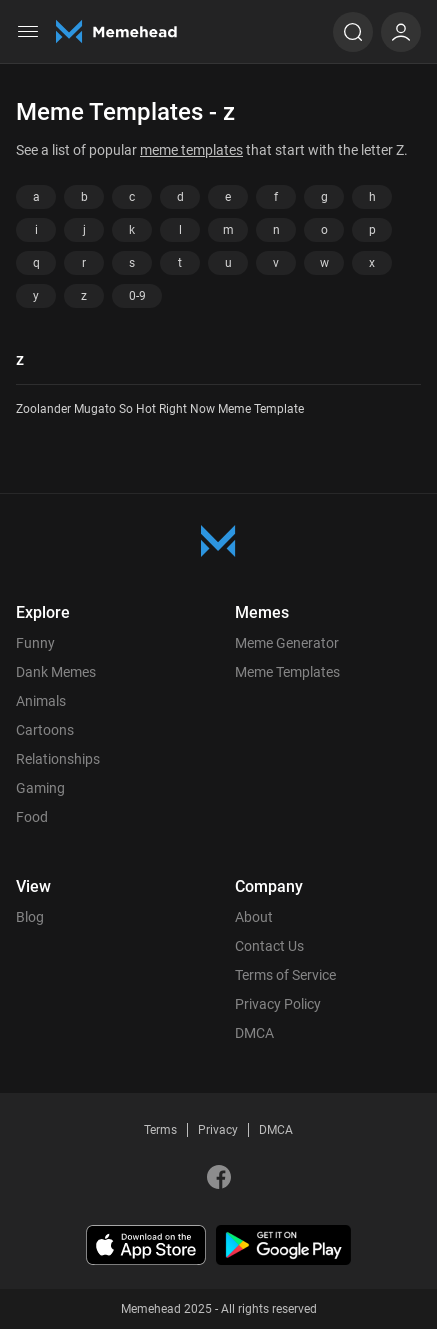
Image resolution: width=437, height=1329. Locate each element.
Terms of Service (285, 975)
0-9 (137, 296)
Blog (30, 917)
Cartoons (45, 730)
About (254, 917)
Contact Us (269, 946)
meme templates (191, 150)
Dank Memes (56, 672)
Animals (41, 701)
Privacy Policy (278, 1004)
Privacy (218, 1130)
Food (32, 817)
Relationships (58, 759)
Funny (35, 643)
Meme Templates (287, 672)
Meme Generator (287, 643)
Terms (160, 1130)
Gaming (40, 788)
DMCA (254, 1033)
